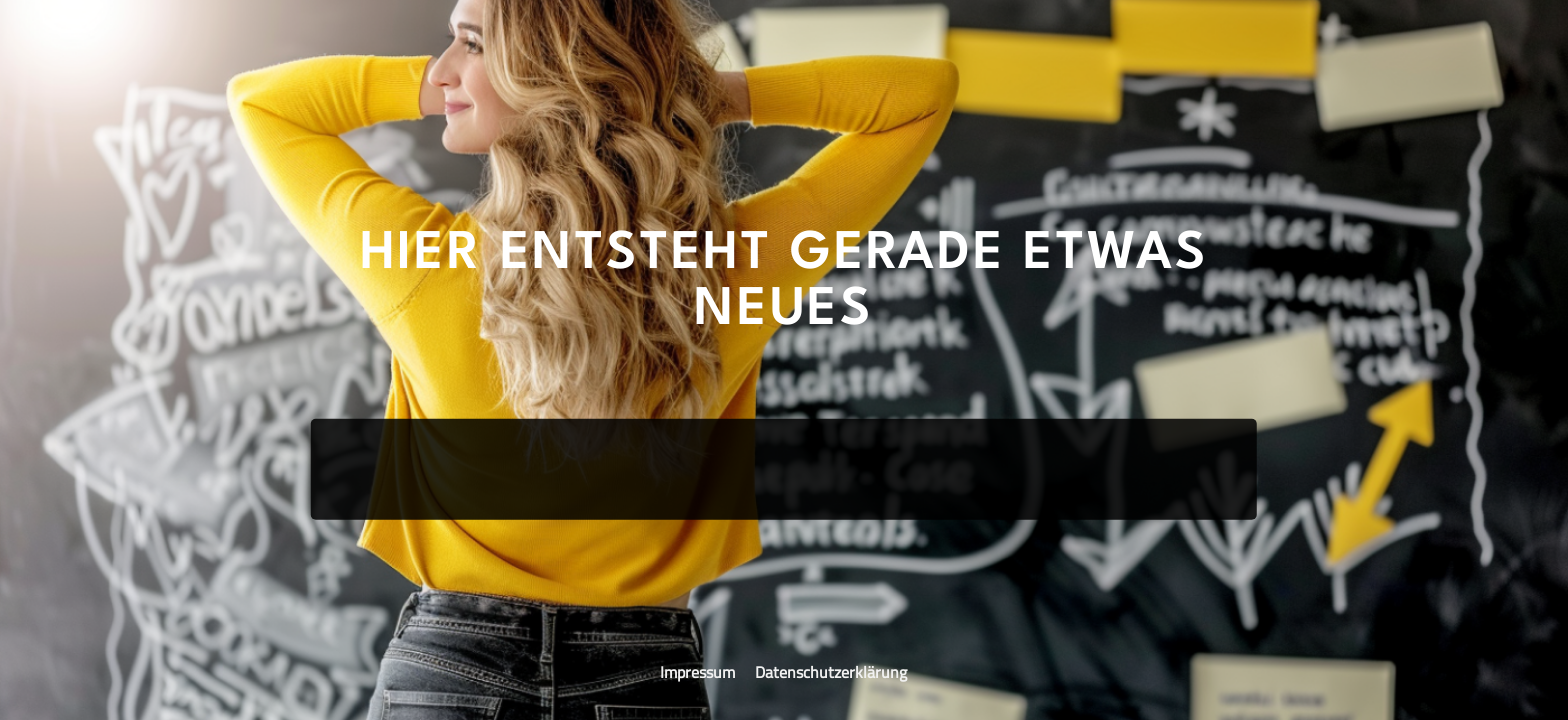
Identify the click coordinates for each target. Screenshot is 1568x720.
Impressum (699, 672)
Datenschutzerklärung (831, 672)
